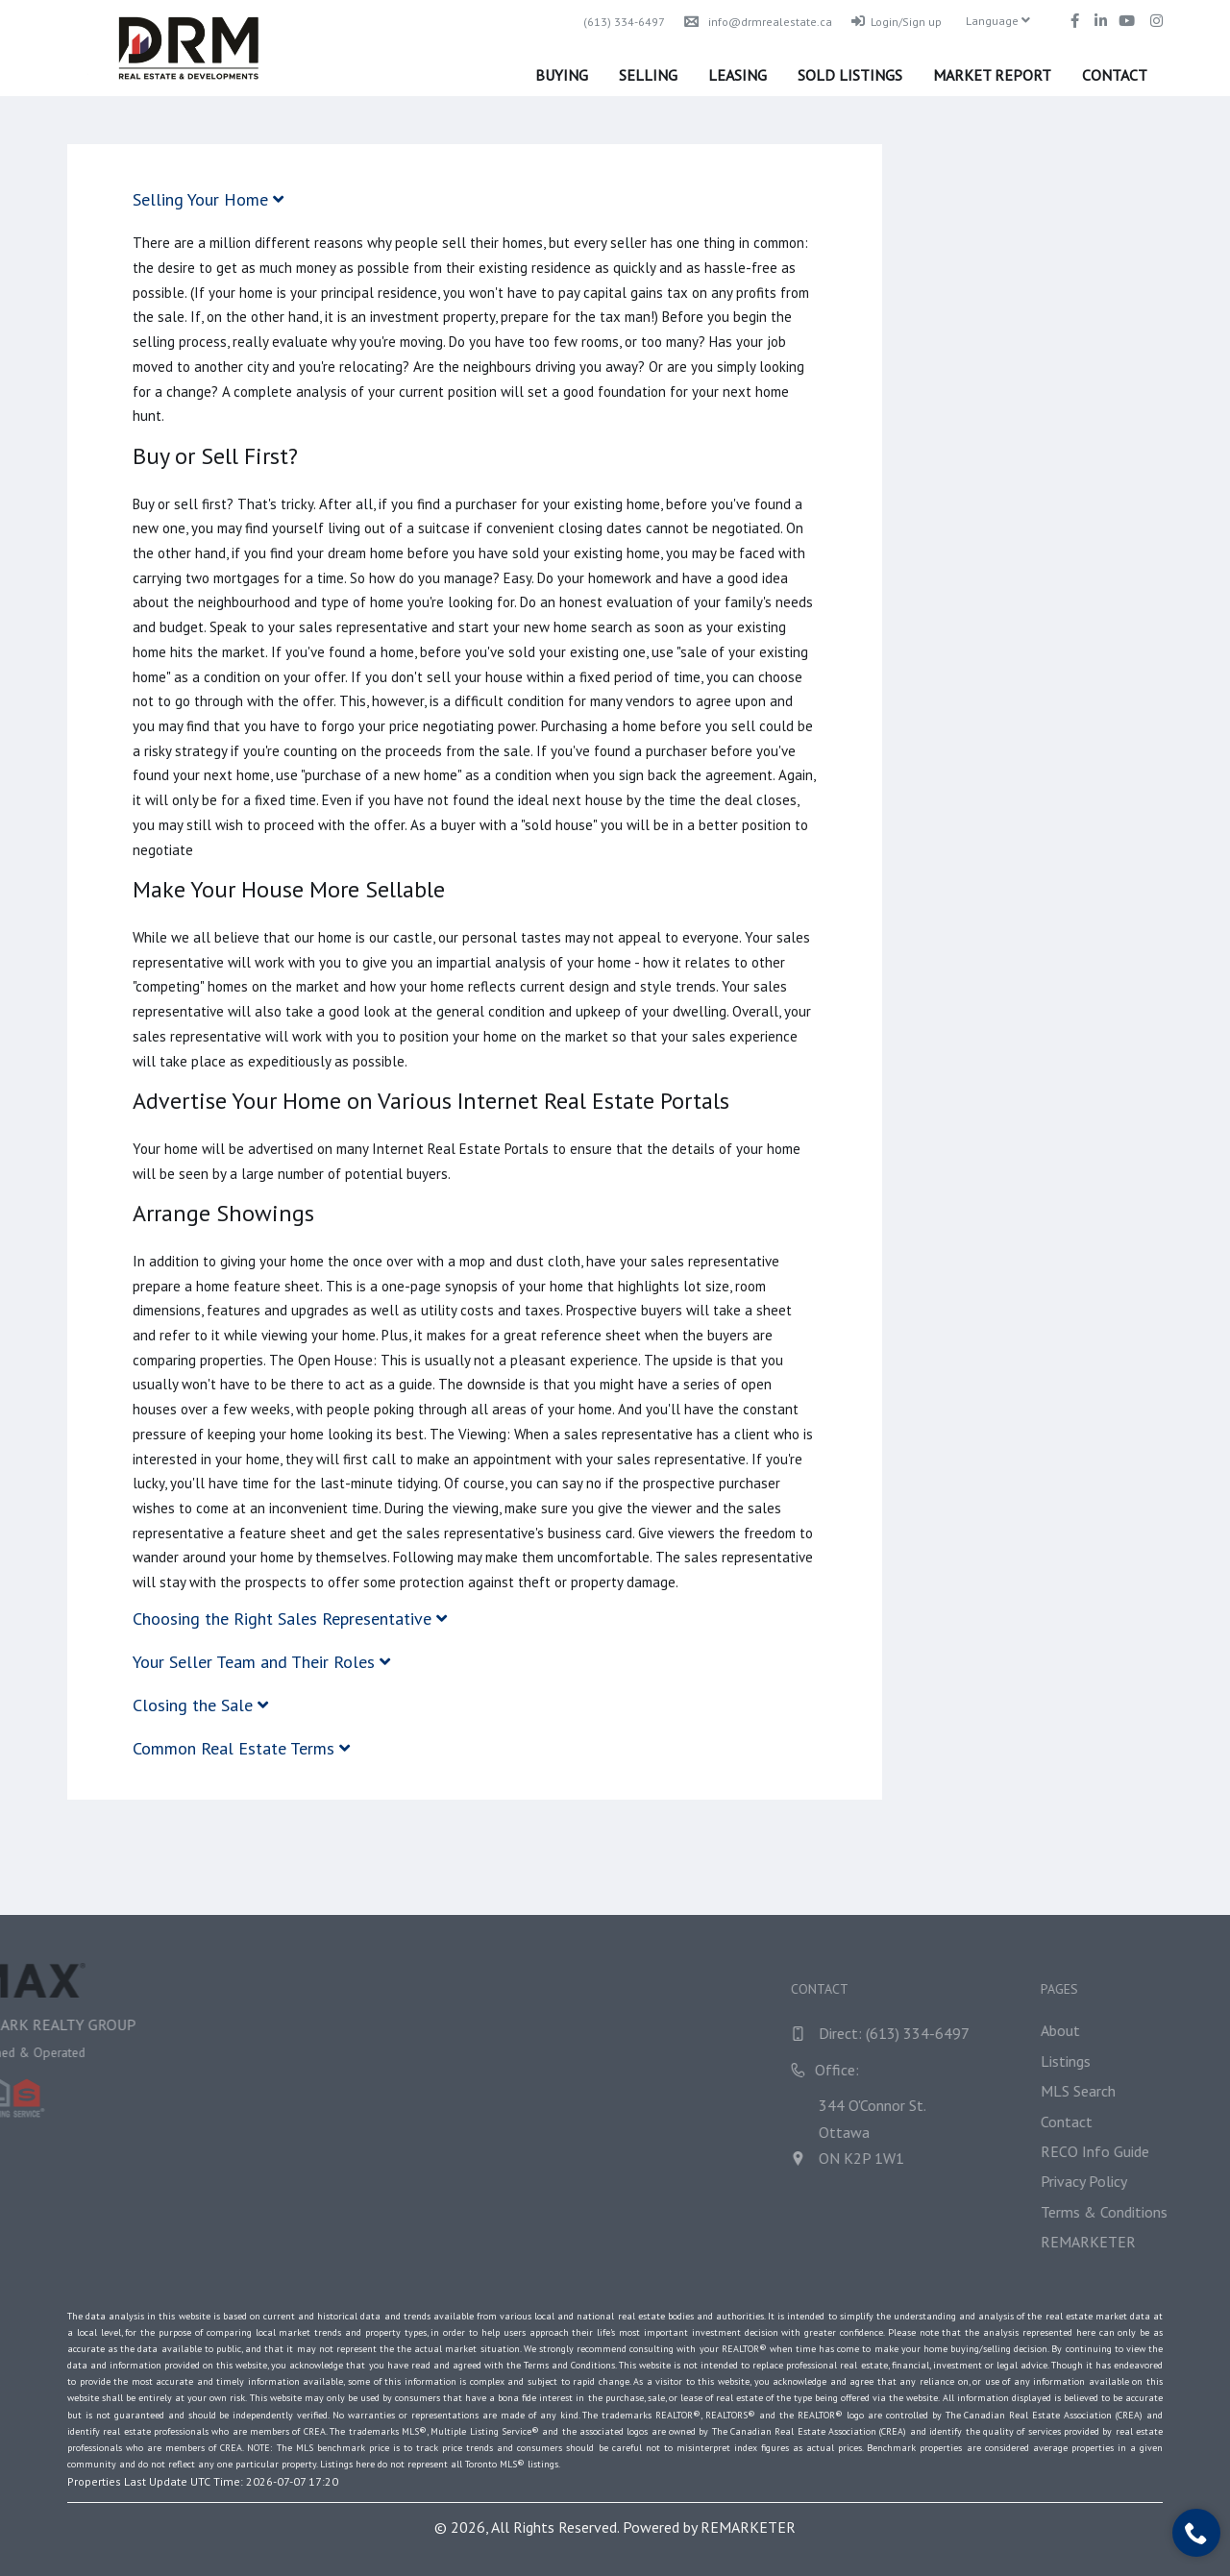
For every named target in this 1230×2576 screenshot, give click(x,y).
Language (998, 20)
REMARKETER (748, 2527)
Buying (561, 75)
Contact (1114, 75)
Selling (648, 75)
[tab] (475, 199)
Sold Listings (850, 75)
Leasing (737, 75)
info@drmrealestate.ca (758, 21)
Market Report (992, 75)
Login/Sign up (896, 21)
